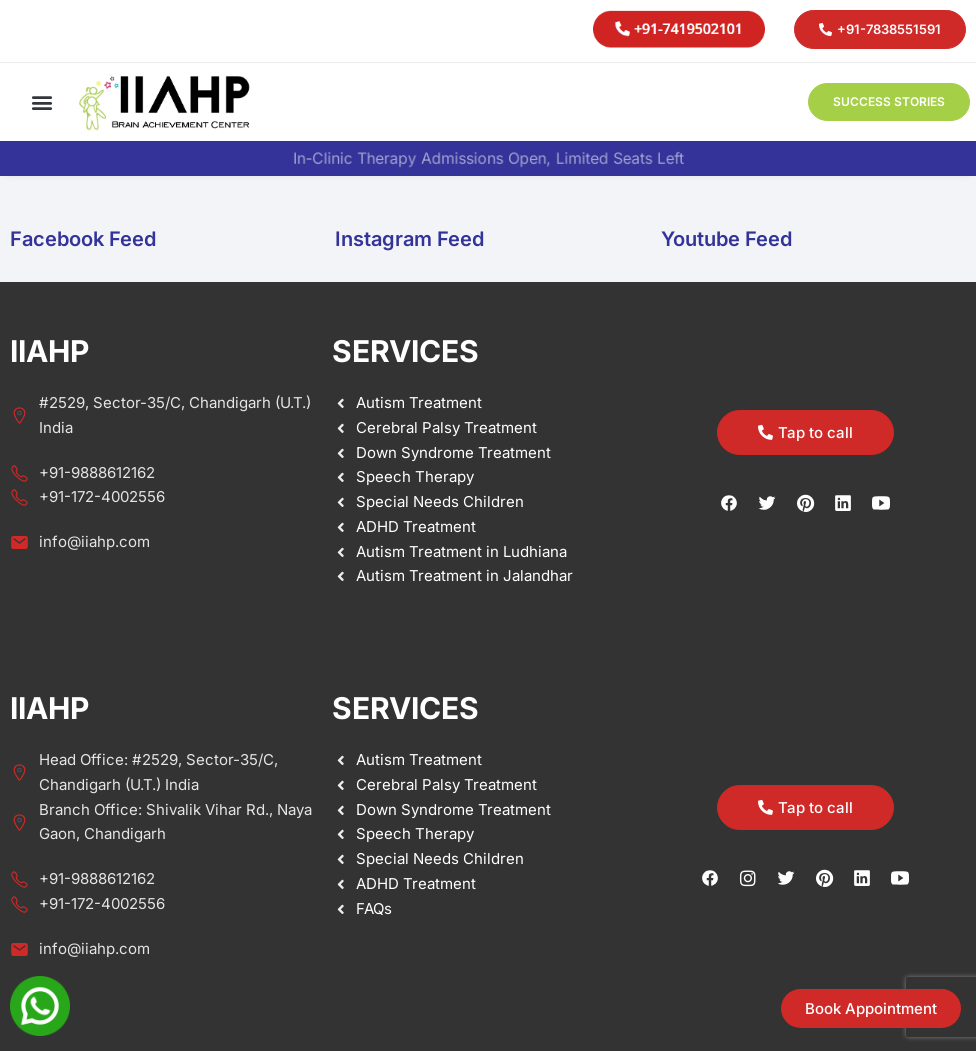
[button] (41, 102)
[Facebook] (710, 878)
